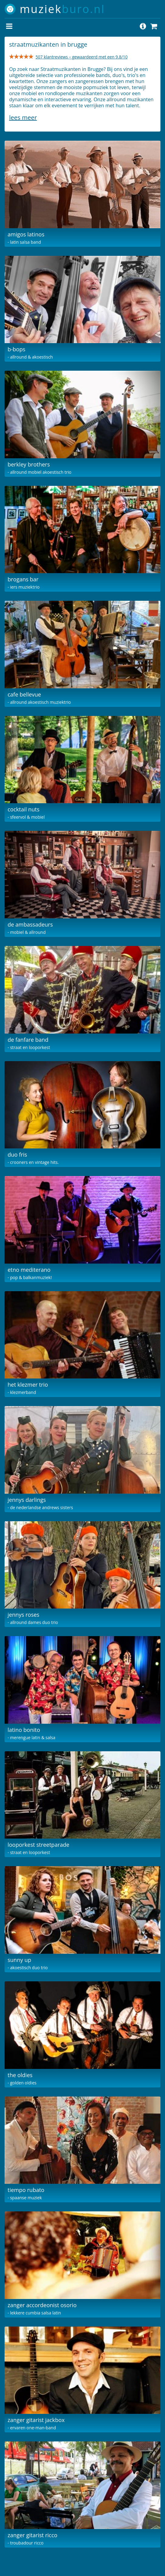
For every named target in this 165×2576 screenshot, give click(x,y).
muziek (62, 9)
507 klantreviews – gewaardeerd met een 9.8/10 (82, 57)
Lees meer (23, 117)
